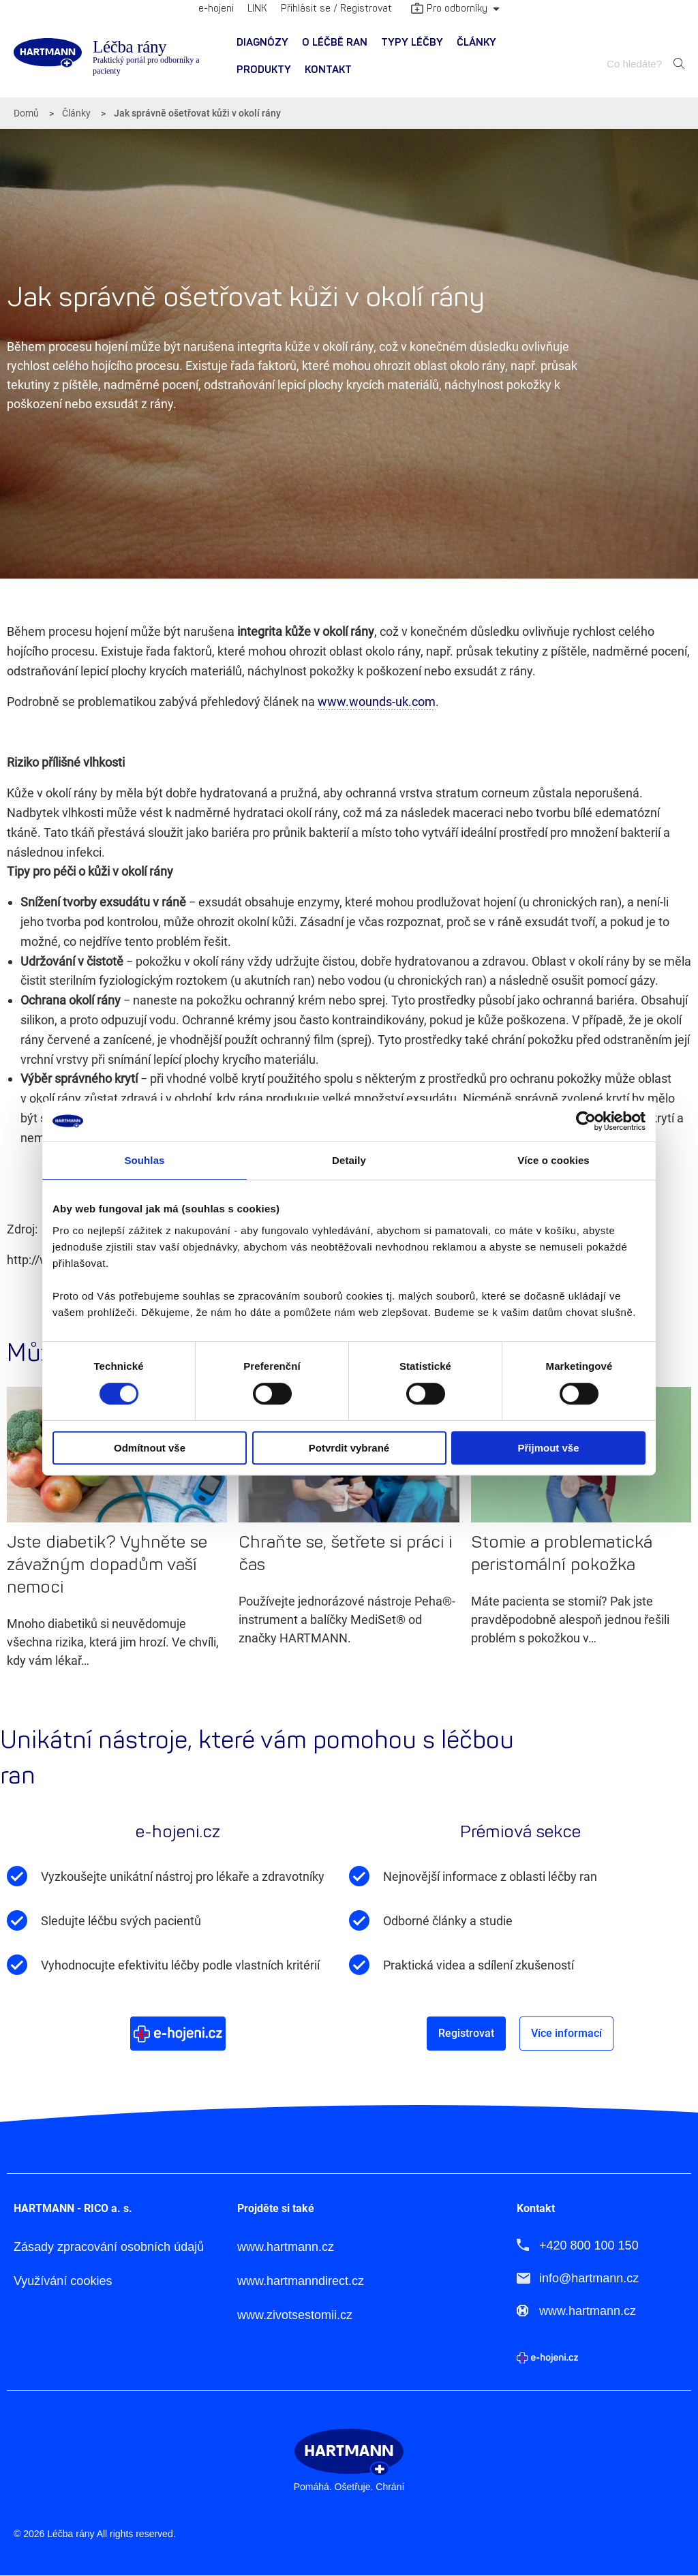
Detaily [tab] (349, 1160)
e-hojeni (216, 8)
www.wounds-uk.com (377, 701)
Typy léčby (412, 42)
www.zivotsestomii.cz (294, 2314)
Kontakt (328, 69)
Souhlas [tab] (144, 1160)
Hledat (679, 63)
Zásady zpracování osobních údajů (109, 2246)
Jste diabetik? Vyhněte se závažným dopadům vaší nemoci (107, 1565)
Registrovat (466, 2033)
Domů (26, 113)
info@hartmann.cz (589, 2277)
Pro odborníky (449, 9)
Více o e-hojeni (178, 2033)
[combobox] (636, 63)
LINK (257, 8)
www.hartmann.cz (285, 2246)
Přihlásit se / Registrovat (336, 8)
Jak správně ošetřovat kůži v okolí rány (197, 113)
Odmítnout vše (149, 1448)
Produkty (264, 69)
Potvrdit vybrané (349, 1448)
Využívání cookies (63, 2280)
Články (476, 42)
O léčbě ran (334, 42)
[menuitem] (262, 43)
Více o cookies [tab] (553, 1160)
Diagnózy (262, 42)
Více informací (566, 2033)
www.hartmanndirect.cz (300, 2280)
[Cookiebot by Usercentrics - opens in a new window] (586, 1121)
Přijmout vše (548, 1448)
